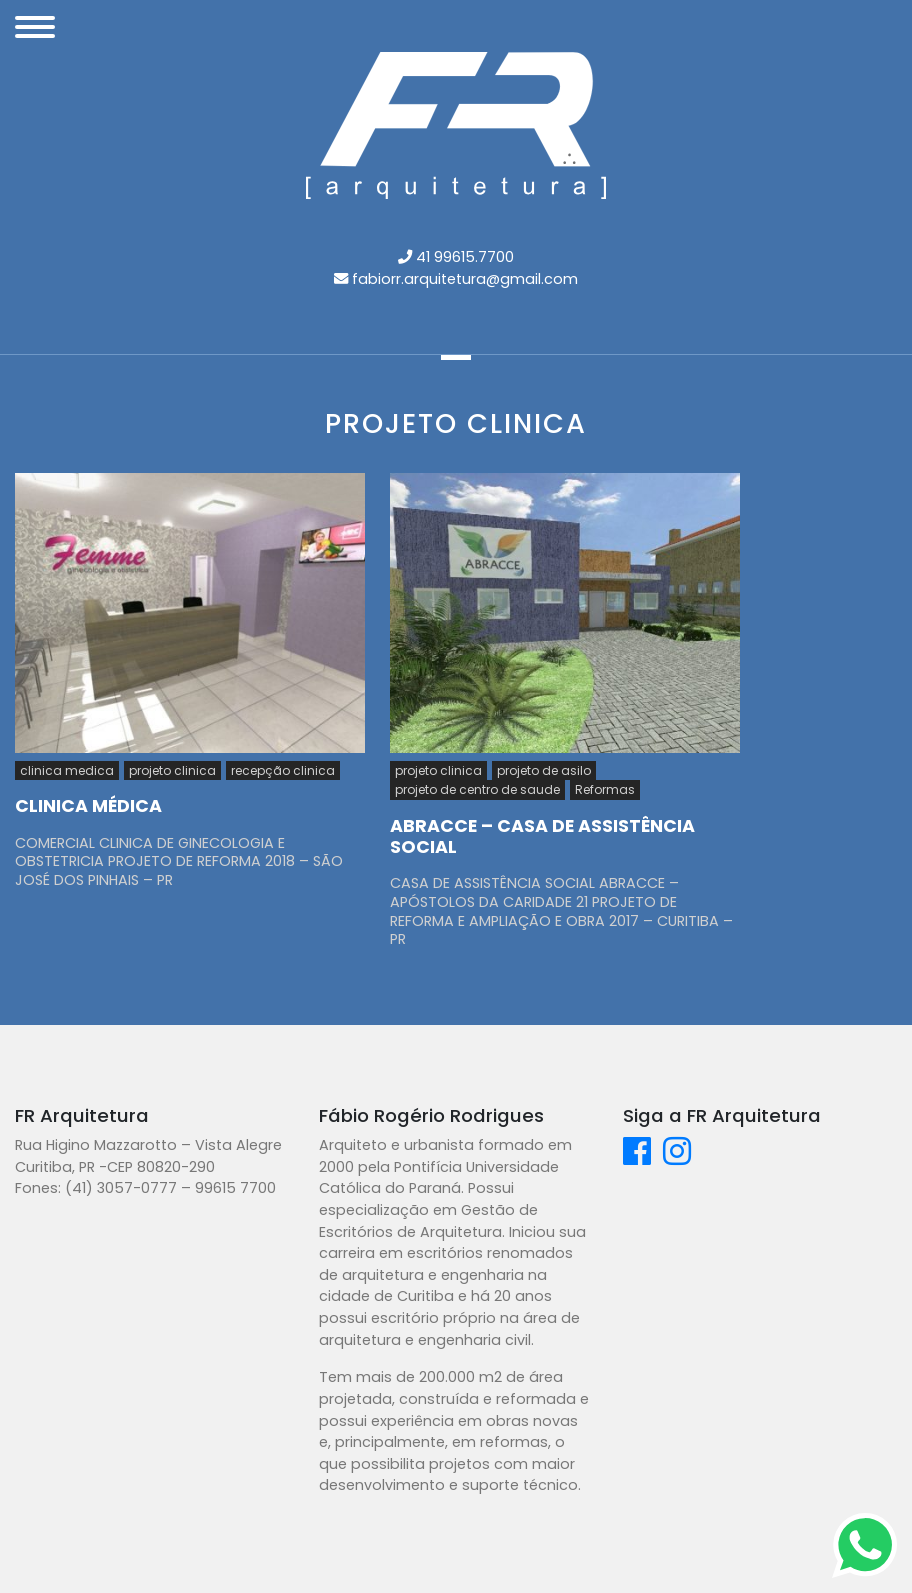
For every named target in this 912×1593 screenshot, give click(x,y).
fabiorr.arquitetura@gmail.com (465, 279)
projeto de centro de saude (477, 789)
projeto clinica (172, 770)
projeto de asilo (544, 770)
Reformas (605, 789)
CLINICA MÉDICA (88, 806)
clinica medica (67, 770)
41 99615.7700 (465, 257)
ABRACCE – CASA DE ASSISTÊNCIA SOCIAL (542, 836)
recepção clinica (283, 770)
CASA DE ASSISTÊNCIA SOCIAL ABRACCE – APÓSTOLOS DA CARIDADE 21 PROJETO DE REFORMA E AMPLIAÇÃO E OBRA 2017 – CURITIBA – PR (561, 911)
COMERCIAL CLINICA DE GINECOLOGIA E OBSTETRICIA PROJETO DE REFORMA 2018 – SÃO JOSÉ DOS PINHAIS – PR (179, 861)
